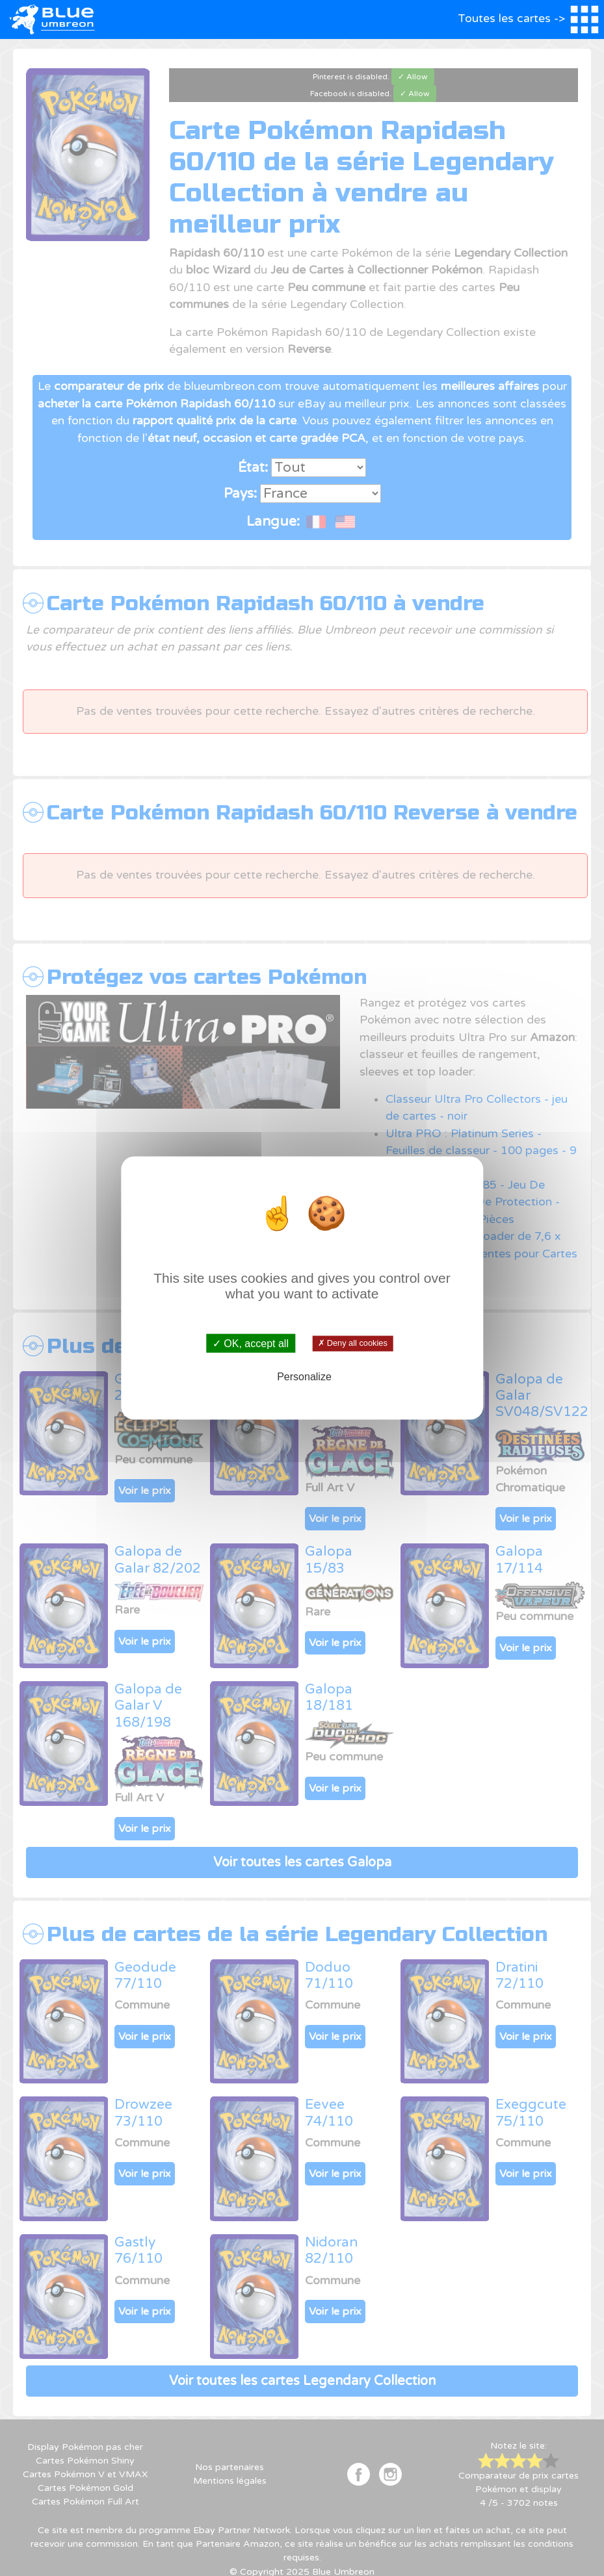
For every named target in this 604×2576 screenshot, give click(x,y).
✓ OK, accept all (251, 1343)
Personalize (304, 1376)
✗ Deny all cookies (352, 1343)
